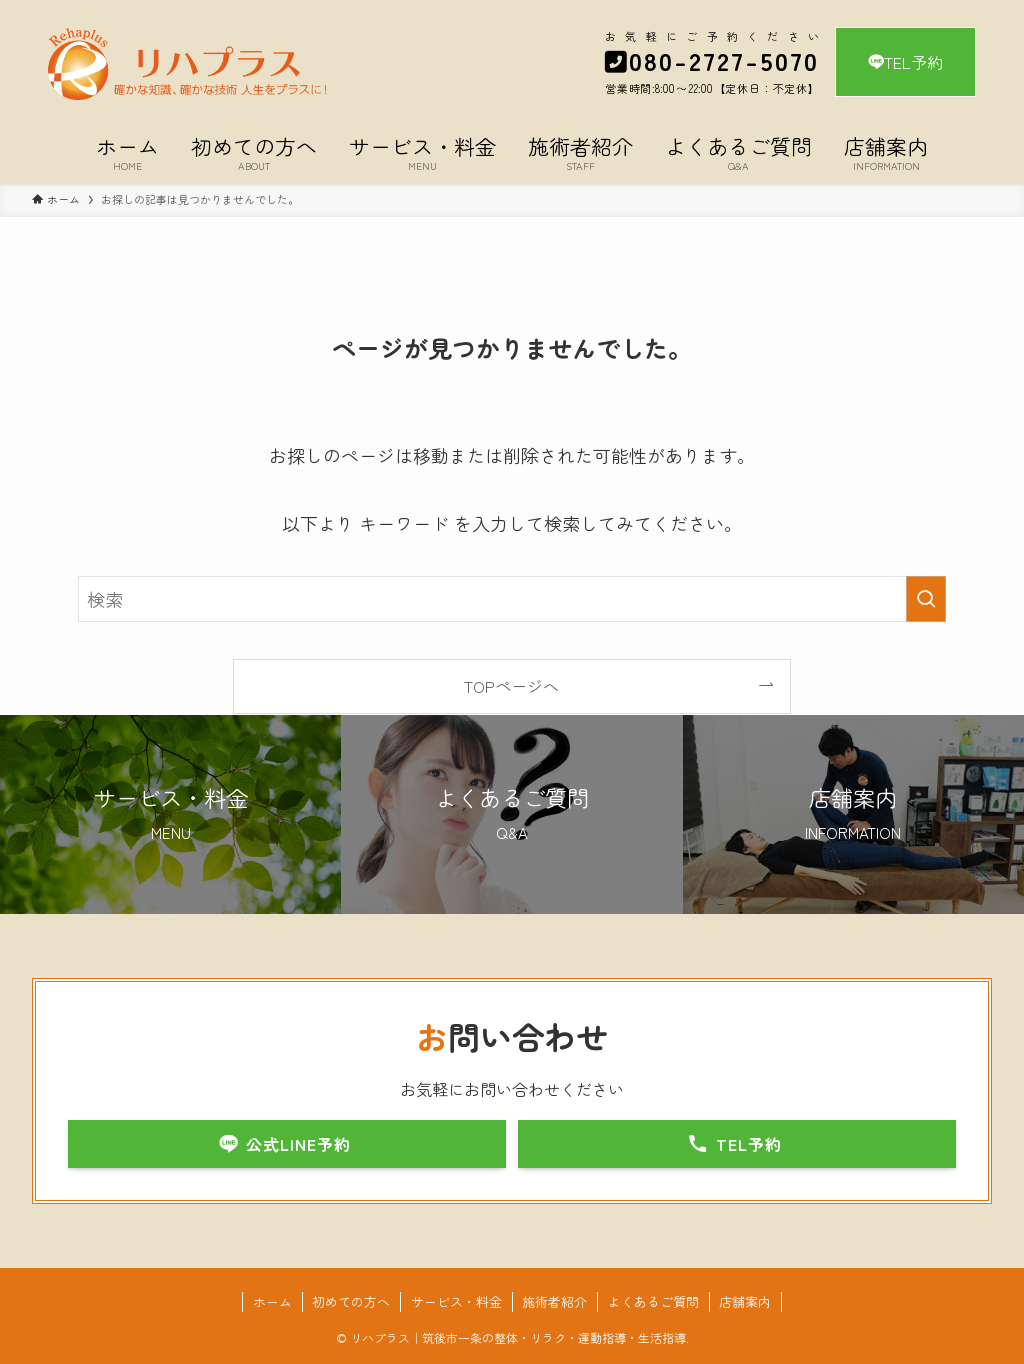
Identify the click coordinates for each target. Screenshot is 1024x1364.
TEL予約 (905, 62)
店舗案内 (745, 1301)
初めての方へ (351, 1301)
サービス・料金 (456, 1301)
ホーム (272, 1301)
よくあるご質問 (653, 1301)
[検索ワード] (512, 599)
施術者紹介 (554, 1301)
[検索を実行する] (926, 599)
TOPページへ (511, 686)
